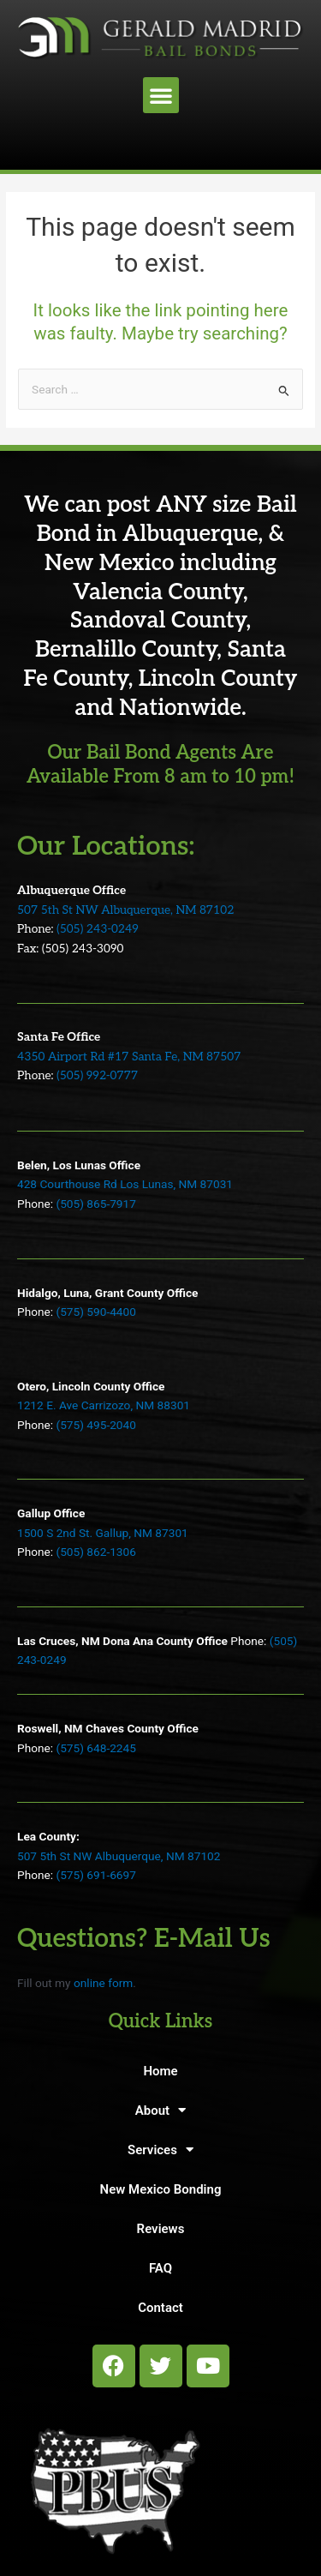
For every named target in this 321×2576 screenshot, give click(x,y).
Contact (160, 2307)
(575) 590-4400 (95, 1311)
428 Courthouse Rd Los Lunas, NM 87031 (125, 1184)
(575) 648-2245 (95, 1748)
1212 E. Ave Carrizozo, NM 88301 (103, 1405)
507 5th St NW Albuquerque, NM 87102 (125, 910)
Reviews (161, 2229)
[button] (161, 95)
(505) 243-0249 (97, 929)
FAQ (160, 2268)
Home (160, 2071)
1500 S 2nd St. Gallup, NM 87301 (102, 1533)
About (160, 2110)
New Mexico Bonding (161, 2189)
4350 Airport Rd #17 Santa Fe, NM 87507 (129, 1057)
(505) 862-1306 (95, 1551)
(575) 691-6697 (95, 1875)
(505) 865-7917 (95, 1203)
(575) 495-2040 (95, 1425)
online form (103, 1983)
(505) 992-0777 (97, 1076)
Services (160, 2150)
